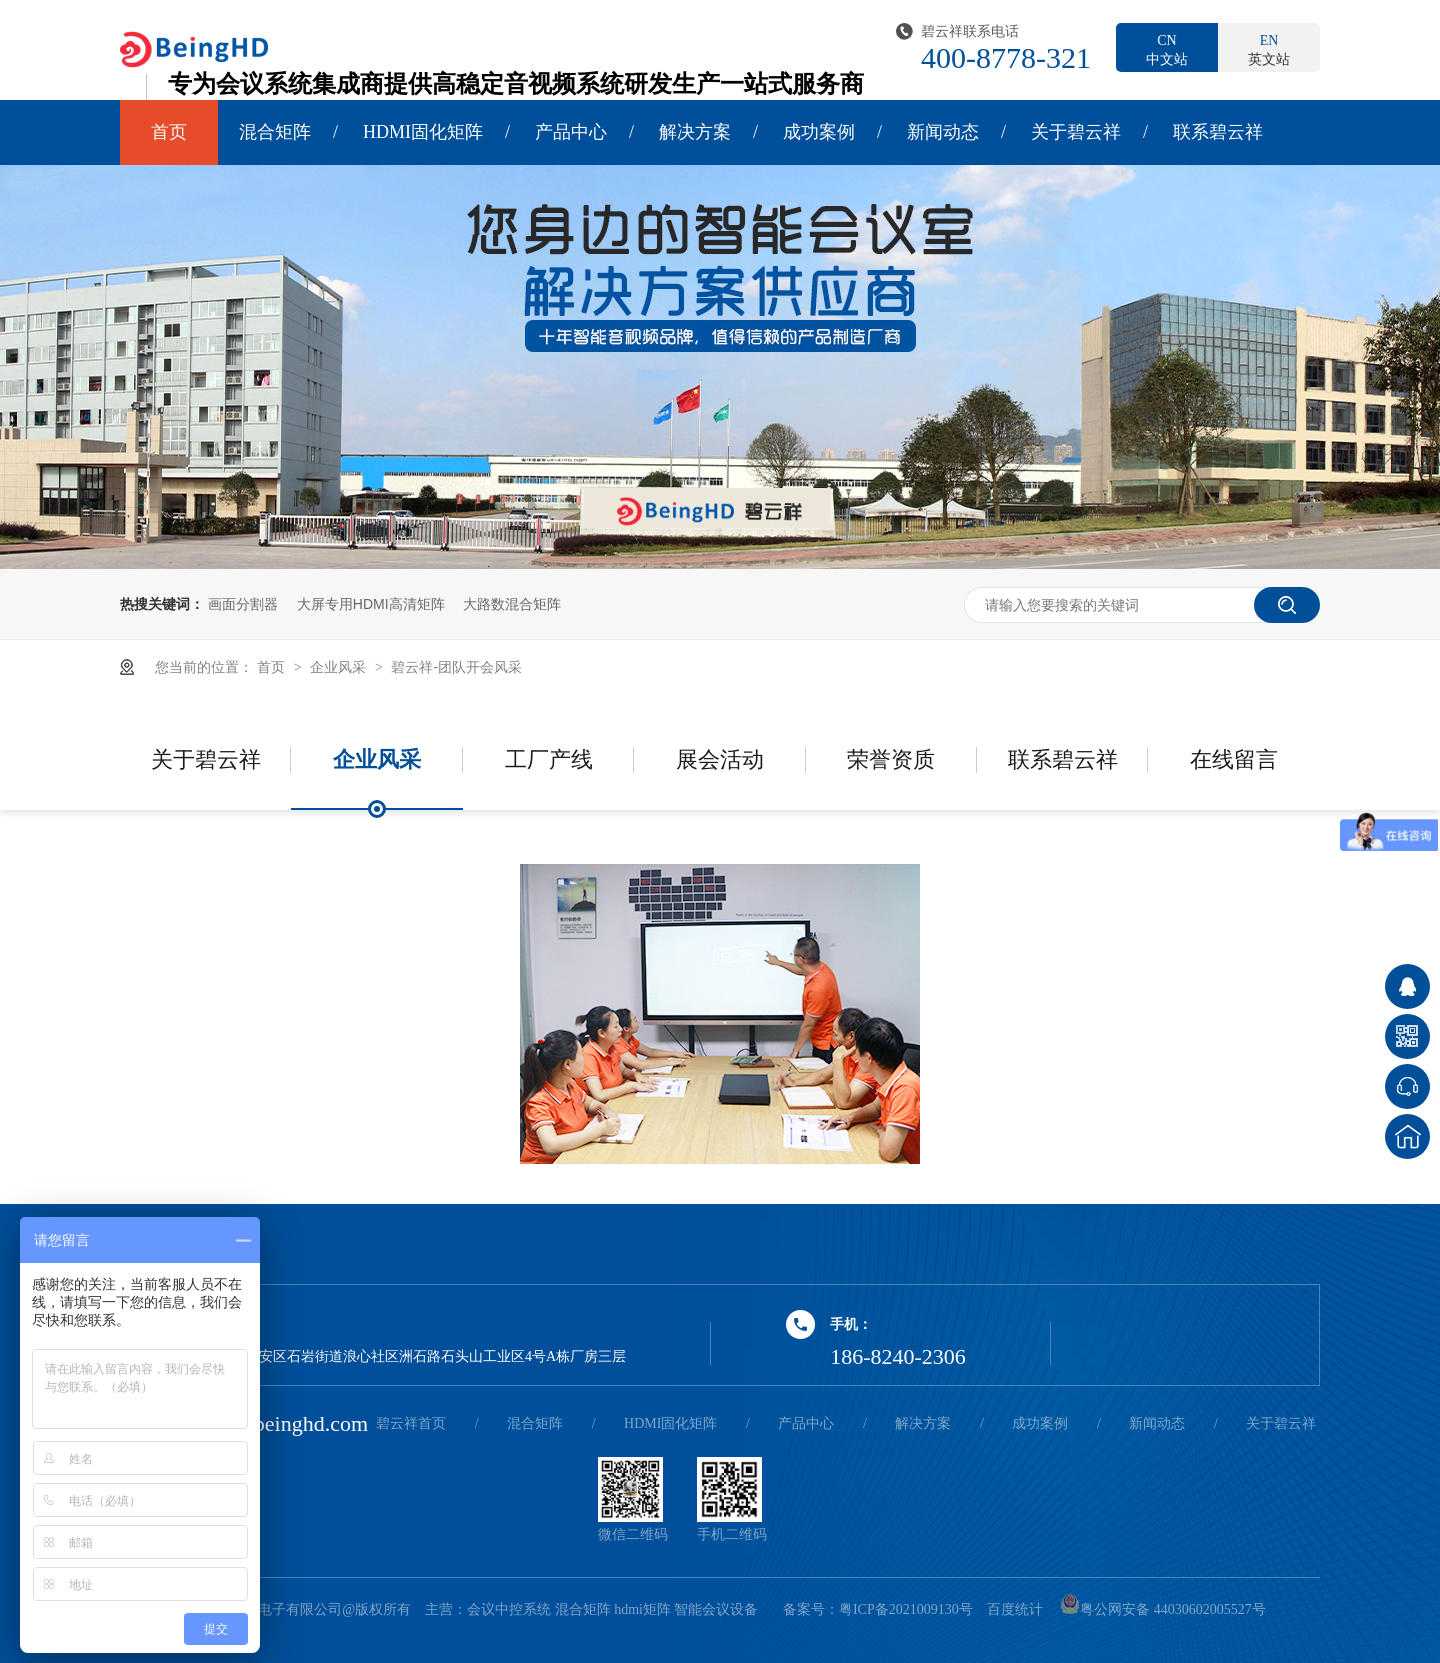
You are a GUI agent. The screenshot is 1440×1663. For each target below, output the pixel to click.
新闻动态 (943, 132)
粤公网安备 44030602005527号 (1163, 1609)
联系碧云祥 (1218, 132)
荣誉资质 (891, 759)
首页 (169, 132)
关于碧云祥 (1076, 132)
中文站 (1167, 49)
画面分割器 (243, 604)
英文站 (1269, 49)
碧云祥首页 (411, 1423)
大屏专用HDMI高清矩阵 (371, 604)
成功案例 (819, 132)
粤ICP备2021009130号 (906, 1609)
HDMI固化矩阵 (423, 132)
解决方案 (695, 132)
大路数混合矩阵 (512, 604)
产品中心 (571, 132)
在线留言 (1234, 759)
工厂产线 (549, 759)
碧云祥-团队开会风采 (456, 667)
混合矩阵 (275, 132)
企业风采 (340, 667)
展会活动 (720, 759)
